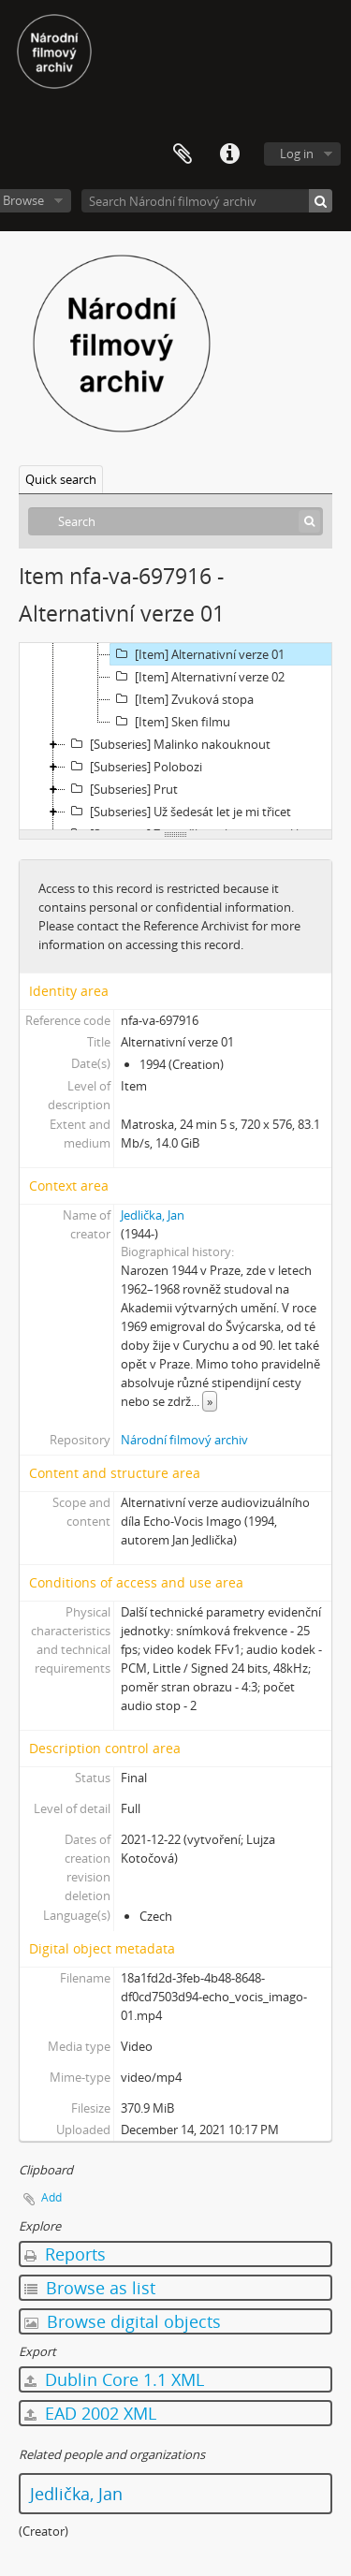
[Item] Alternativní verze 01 (197, 654)
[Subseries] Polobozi (134, 766)
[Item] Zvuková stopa (182, 699)
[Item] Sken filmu (170, 721)
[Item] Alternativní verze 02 (197, 677)
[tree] (175, 736)
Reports (65, 2254)
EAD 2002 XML (90, 2413)
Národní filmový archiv (184, 1439)
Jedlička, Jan (152, 1215)
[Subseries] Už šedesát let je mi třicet (178, 811)
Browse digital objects (122, 2321)
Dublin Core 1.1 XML (114, 2379)
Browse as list (89, 2287)
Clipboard (182, 154)
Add (51, 2197)
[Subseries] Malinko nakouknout (168, 744)
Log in (297, 153)
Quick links (229, 154)
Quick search (60, 479)
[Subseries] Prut (122, 789)
